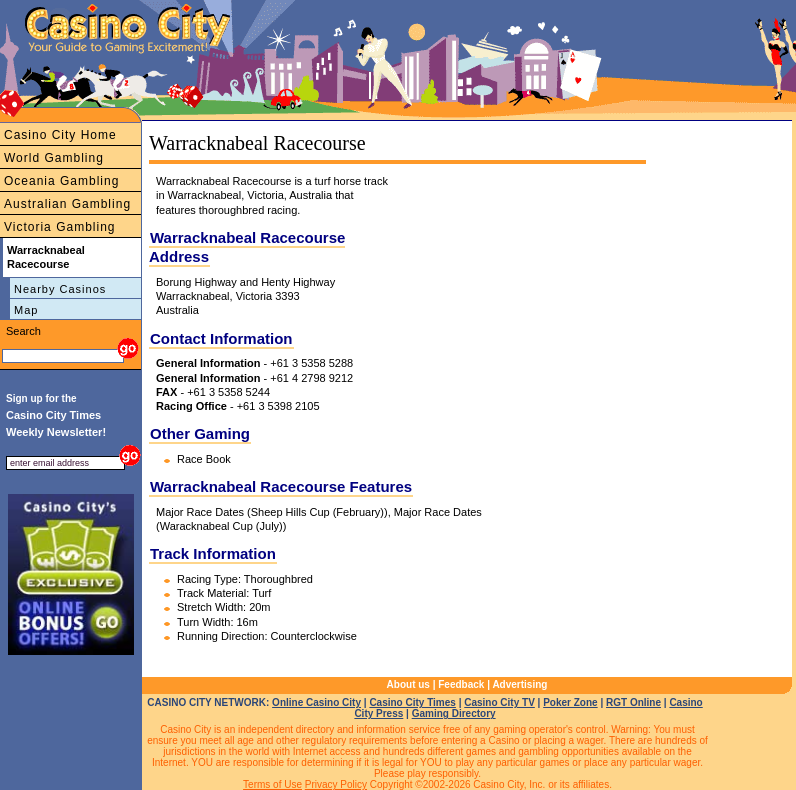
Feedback (461, 684)
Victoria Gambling (60, 227)
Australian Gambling (67, 204)
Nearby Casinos (60, 289)
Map (26, 310)
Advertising (519, 684)
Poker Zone (570, 702)
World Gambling (54, 158)
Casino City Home (60, 135)
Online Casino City (316, 702)
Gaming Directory (454, 713)
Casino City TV (499, 702)
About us (408, 684)
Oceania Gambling (61, 181)
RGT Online (633, 702)
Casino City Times (412, 702)
